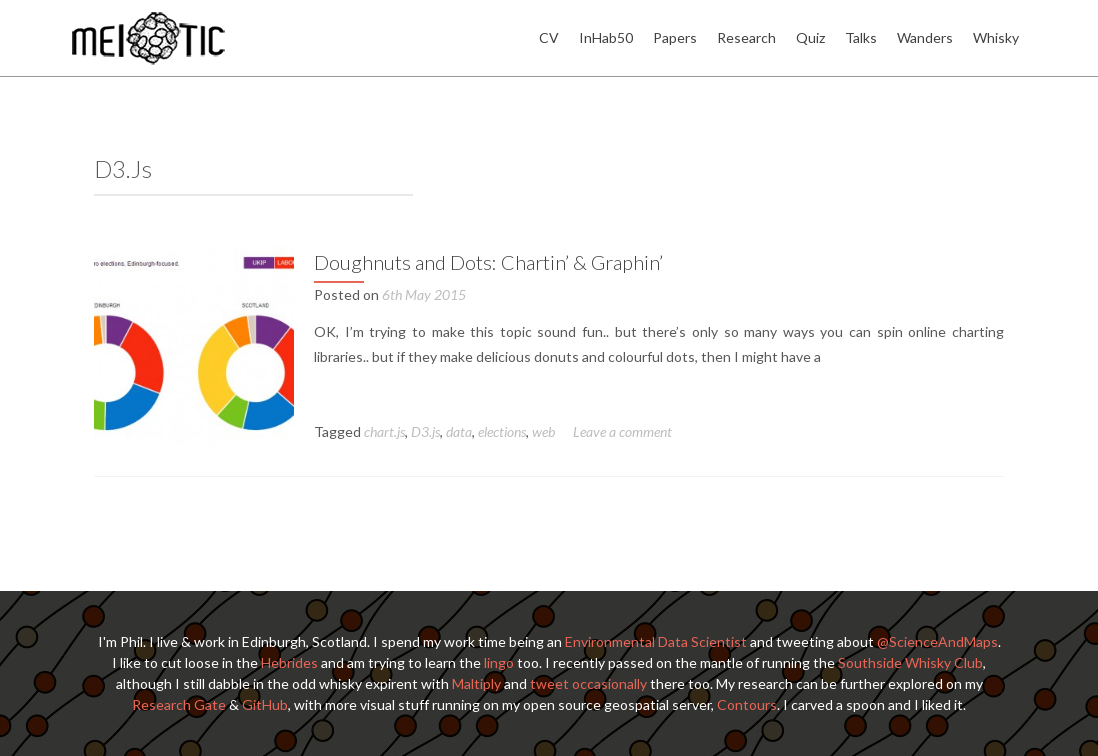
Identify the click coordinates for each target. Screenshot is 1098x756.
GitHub (265, 704)
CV (549, 37)
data (459, 431)
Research (746, 37)
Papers (675, 37)
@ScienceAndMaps (937, 641)
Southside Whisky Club (910, 662)
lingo (499, 662)
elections (502, 431)
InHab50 (606, 37)
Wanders (925, 37)
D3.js (425, 431)
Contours (747, 704)
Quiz (810, 37)
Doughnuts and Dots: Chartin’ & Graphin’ (488, 262)
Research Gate (179, 704)
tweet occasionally (588, 683)
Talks (861, 37)
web (543, 431)
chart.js (384, 431)
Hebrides (289, 662)
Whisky (996, 37)
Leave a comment (622, 431)
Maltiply (476, 683)
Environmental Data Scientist (656, 641)
